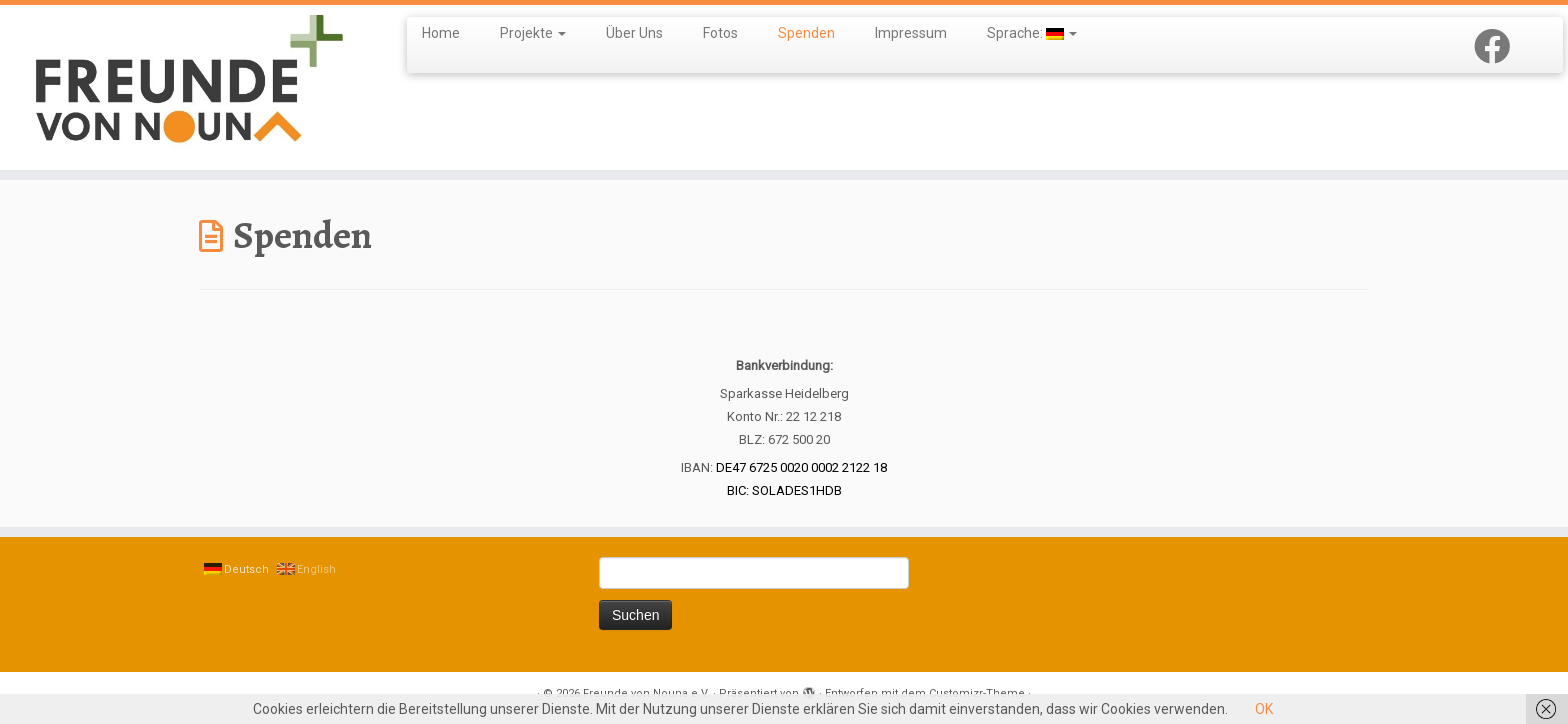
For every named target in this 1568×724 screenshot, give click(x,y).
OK (1264, 709)
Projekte (533, 33)
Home (441, 33)
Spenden (806, 33)
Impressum (911, 33)
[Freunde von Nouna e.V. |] (181, 87)
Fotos (720, 33)
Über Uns (634, 33)
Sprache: (1032, 33)
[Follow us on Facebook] (1498, 47)
